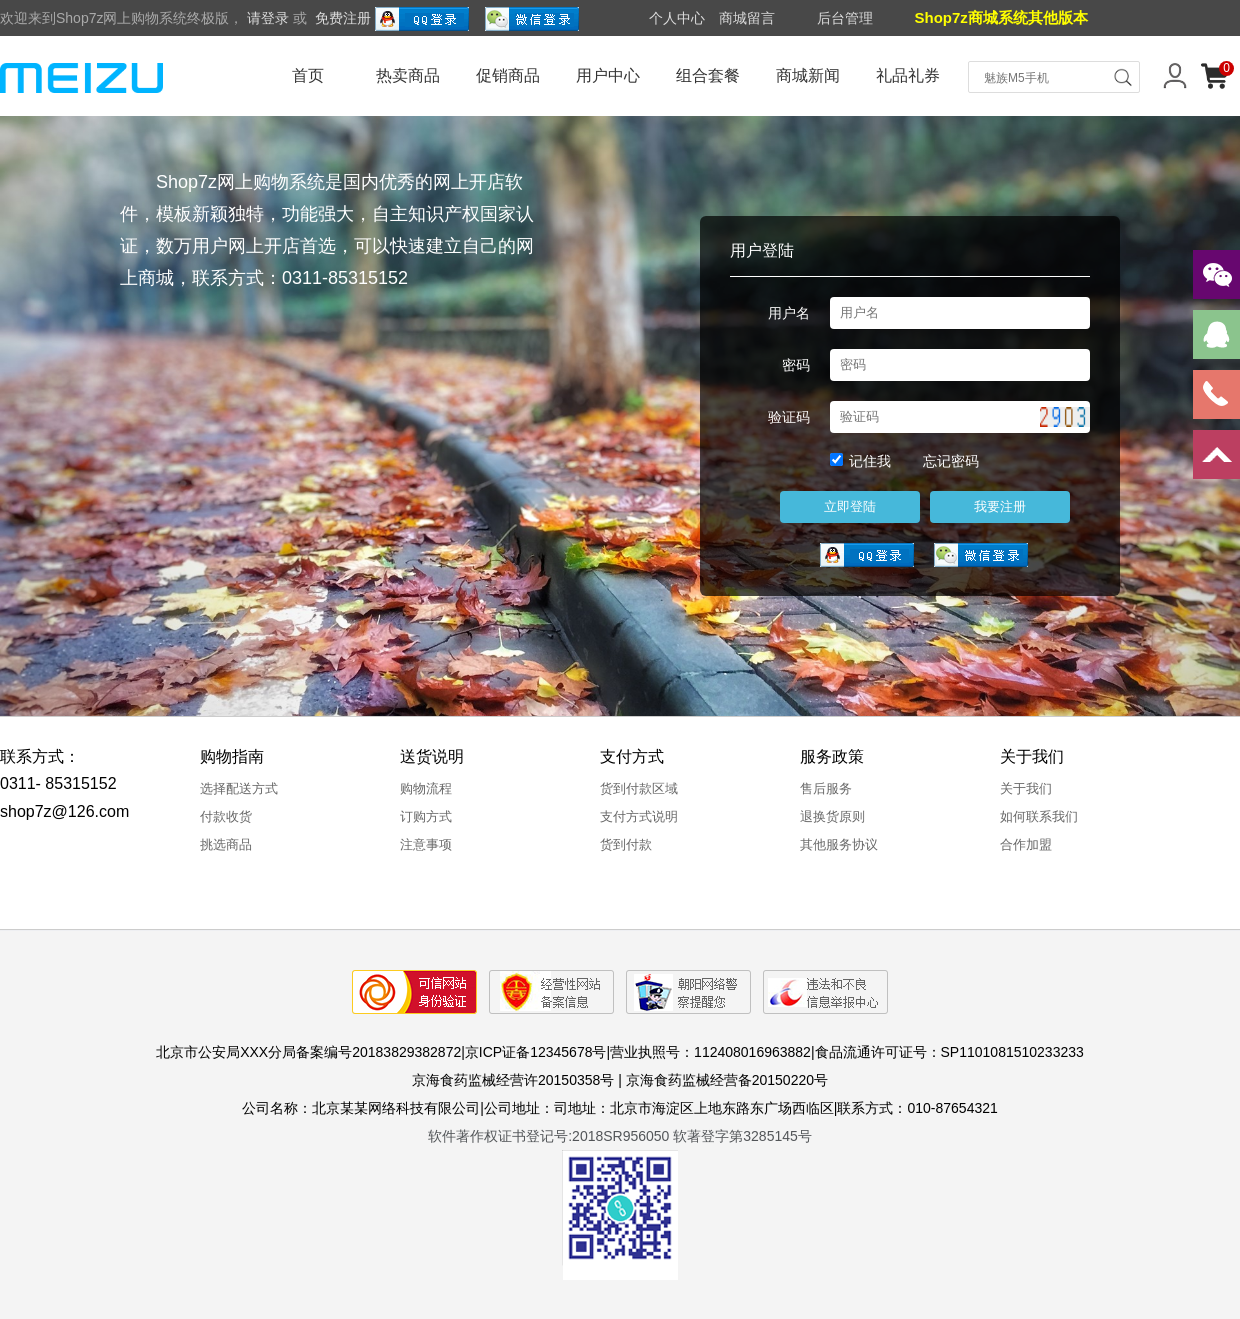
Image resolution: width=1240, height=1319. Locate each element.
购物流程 (426, 788)
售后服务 (826, 788)
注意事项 (426, 844)
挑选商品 (226, 844)
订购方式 (426, 816)
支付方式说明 (639, 816)
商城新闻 (808, 75)
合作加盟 (1026, 844)
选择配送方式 (239, 788)
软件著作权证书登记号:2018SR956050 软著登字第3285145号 (620, 1136)
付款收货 (226, 816)
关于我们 (1026, 788)
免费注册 (343, 18)
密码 (796, 365)
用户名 (789, 313)
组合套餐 (708, 75)
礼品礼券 (908, 75)
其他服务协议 (839, 844)
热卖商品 (408, 75)
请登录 (268, 18)
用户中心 (608, 75)
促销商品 (508, 75)
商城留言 (747, 18)
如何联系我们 (1039, 816)
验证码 (789, 417)
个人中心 (677, 18)
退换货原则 (832, 816)
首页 (308, 75)
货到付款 (626, 844)
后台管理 (845, 18)
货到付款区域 (639, 788)
